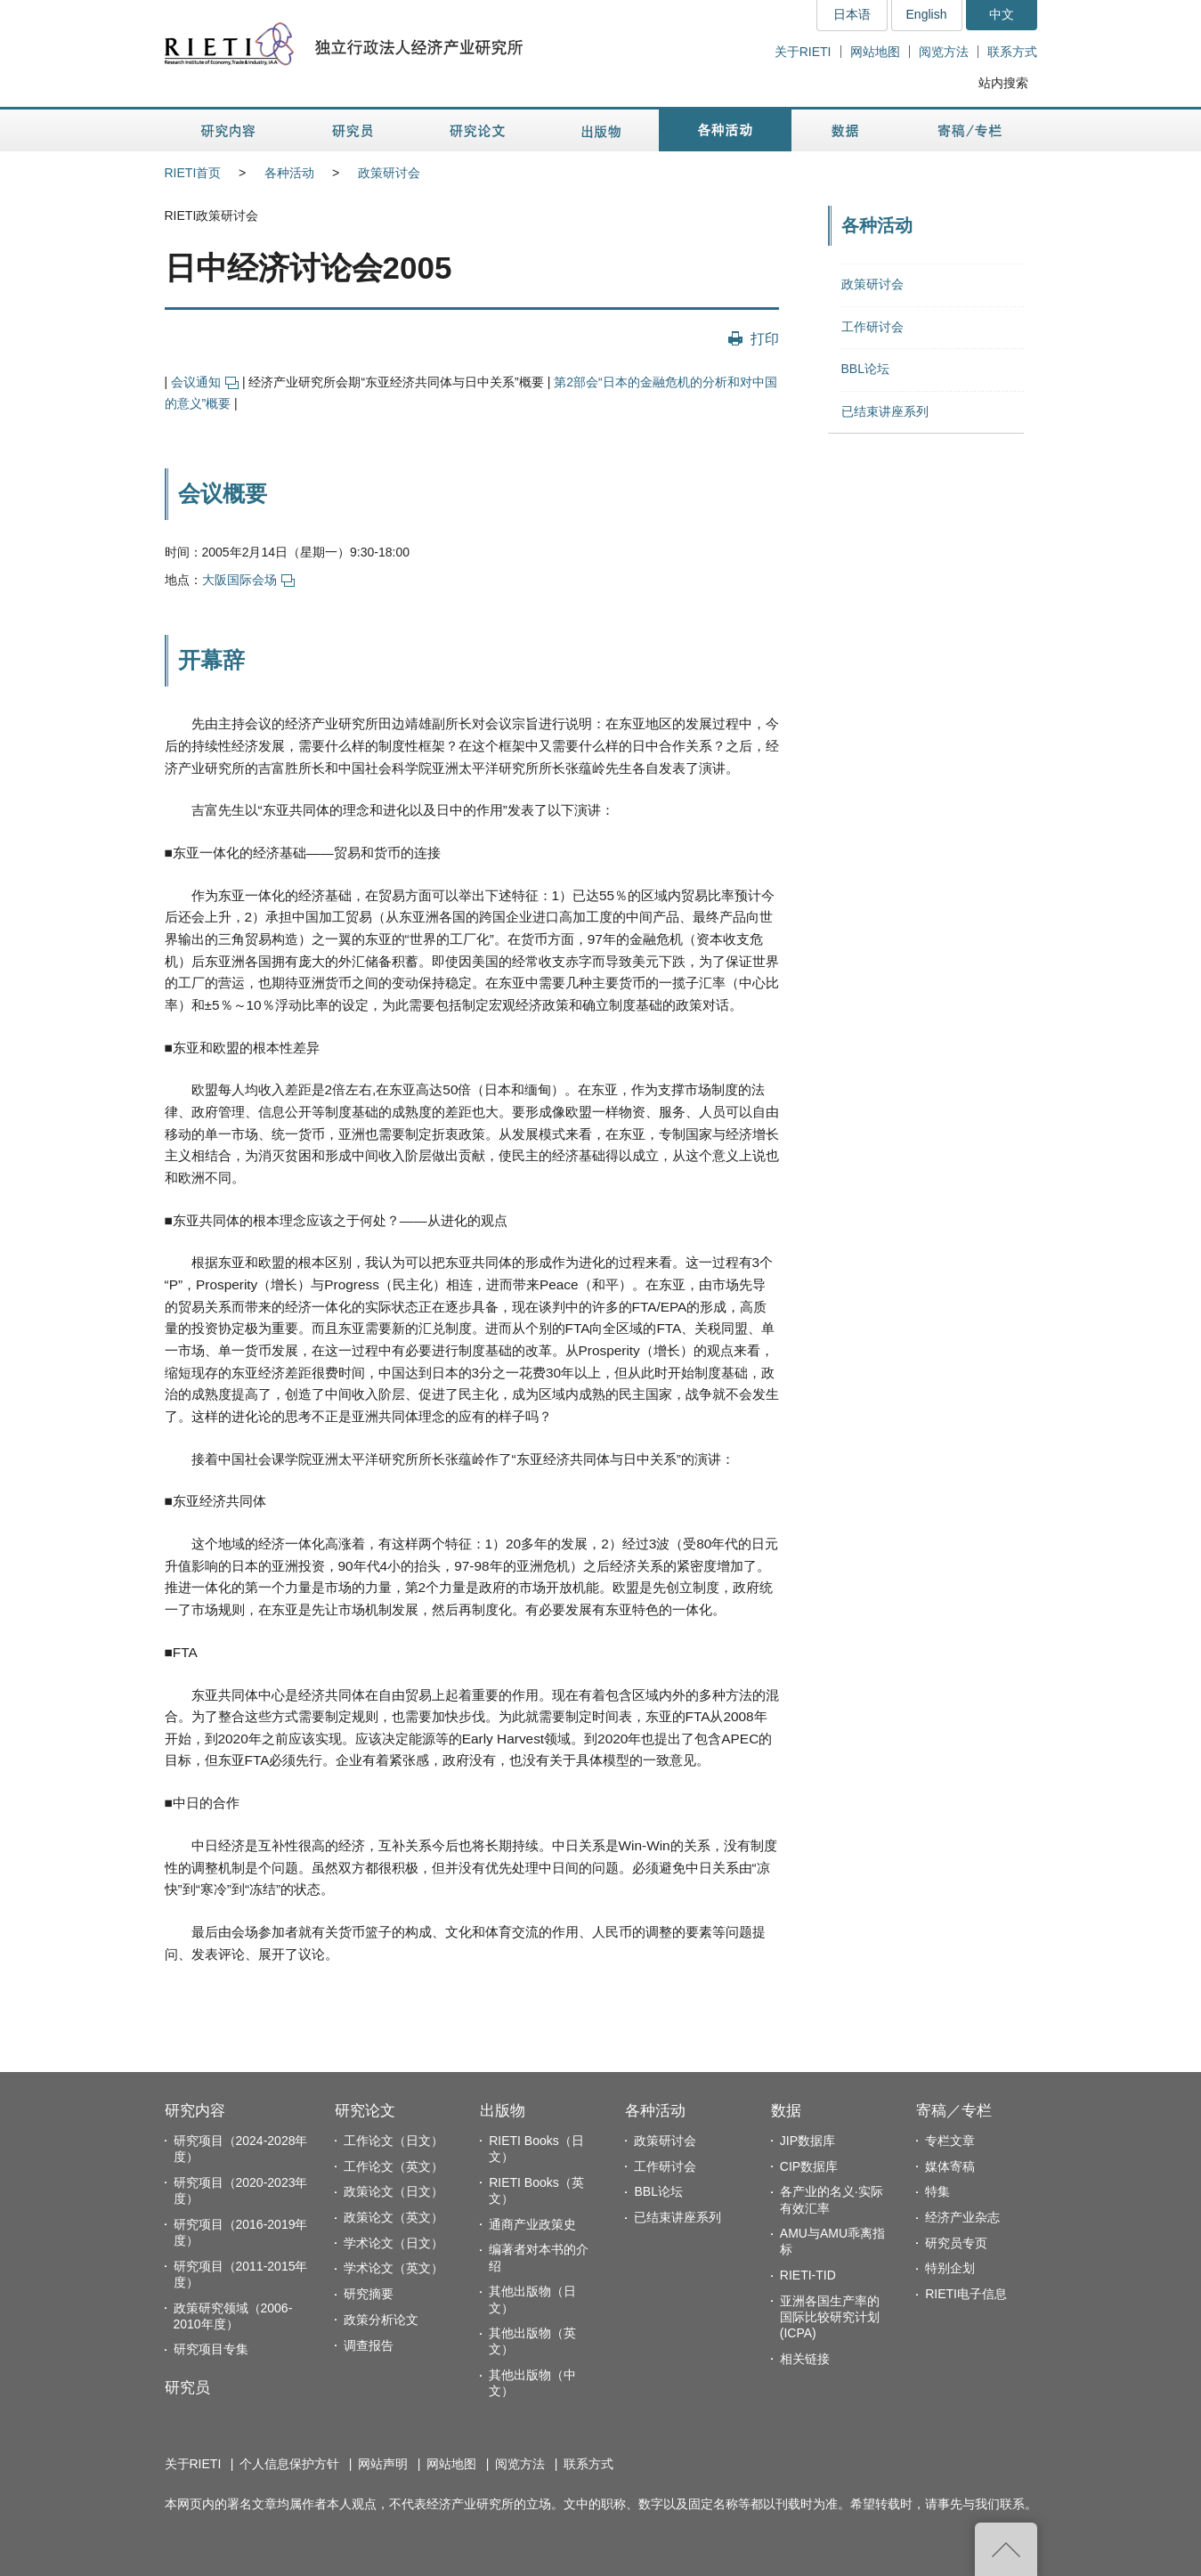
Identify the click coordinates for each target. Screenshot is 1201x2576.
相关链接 (805, 2359)
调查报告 (369, 2345)
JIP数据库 (807, 2140)
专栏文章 (950, 2140)
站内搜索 (1003, 83)
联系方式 (1012, 52)
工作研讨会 (872, 327)
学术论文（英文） (393, 2268)
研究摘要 (369, 2294)
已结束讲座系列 (885, 411)
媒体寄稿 (950, 2166)
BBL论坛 (865, 369)
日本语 (852, 14)
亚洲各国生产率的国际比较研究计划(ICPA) (830, 2317)
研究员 (187, 2387)
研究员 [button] (352, 130)
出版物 (502, 2110)
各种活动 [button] (725, 130)
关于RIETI (803, 52)
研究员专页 (956, 2243)
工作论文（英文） (393, 2166)
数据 (786, 2110)
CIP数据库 (809, 2166)
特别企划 (950, 2268)
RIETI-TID (808, 2275)
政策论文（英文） (393, 2217)
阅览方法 (944, 52)
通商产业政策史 (532, 2224)
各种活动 (289, 173)
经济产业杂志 (962, 2217)
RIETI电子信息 (966, 2294)
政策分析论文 (381, 2319)
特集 (937, 2191)
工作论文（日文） (393, 2140)
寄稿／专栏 (954, 2110)
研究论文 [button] (477, 130)
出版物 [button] (601, 130)
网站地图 (875, 52)
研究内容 (195, 2110)
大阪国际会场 (248, 580)
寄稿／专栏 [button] (970, 130)
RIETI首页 (193, 173)
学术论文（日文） (393, 2243)
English (926, 14)
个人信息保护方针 (289, 2464)
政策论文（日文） (393, 2191)
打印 (765, 338)
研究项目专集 (211, 2349)
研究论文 (365, 2110)
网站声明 (383, 2464)
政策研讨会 (389, 173)
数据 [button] (847, 130)
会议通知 (205, 382)
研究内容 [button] (229, 130)
